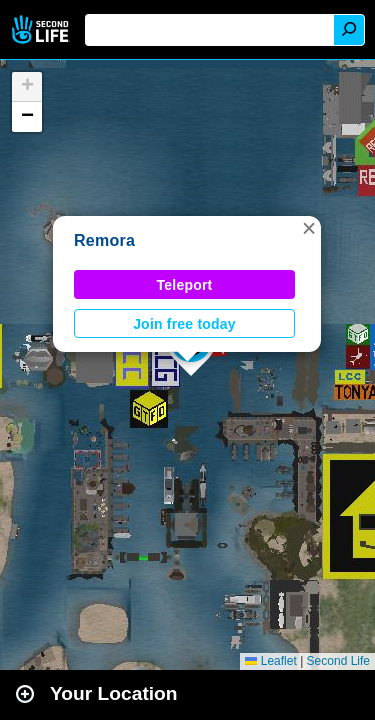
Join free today (184, 324)
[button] (309, 228)
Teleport (185, 285)
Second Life (42, 29)
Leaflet (270, 661)
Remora (104, 240)
